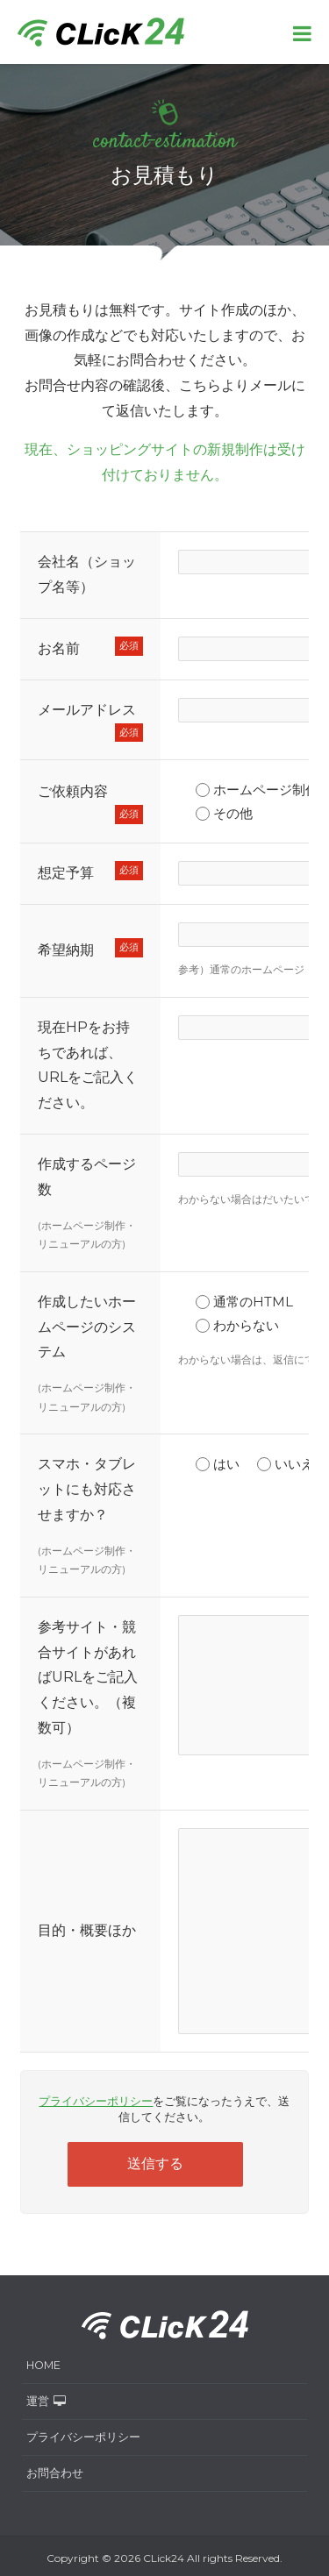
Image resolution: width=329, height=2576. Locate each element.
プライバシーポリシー (96, 2101)
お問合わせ (54, 2473)
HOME (43, 2365)
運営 (46, 2401)
